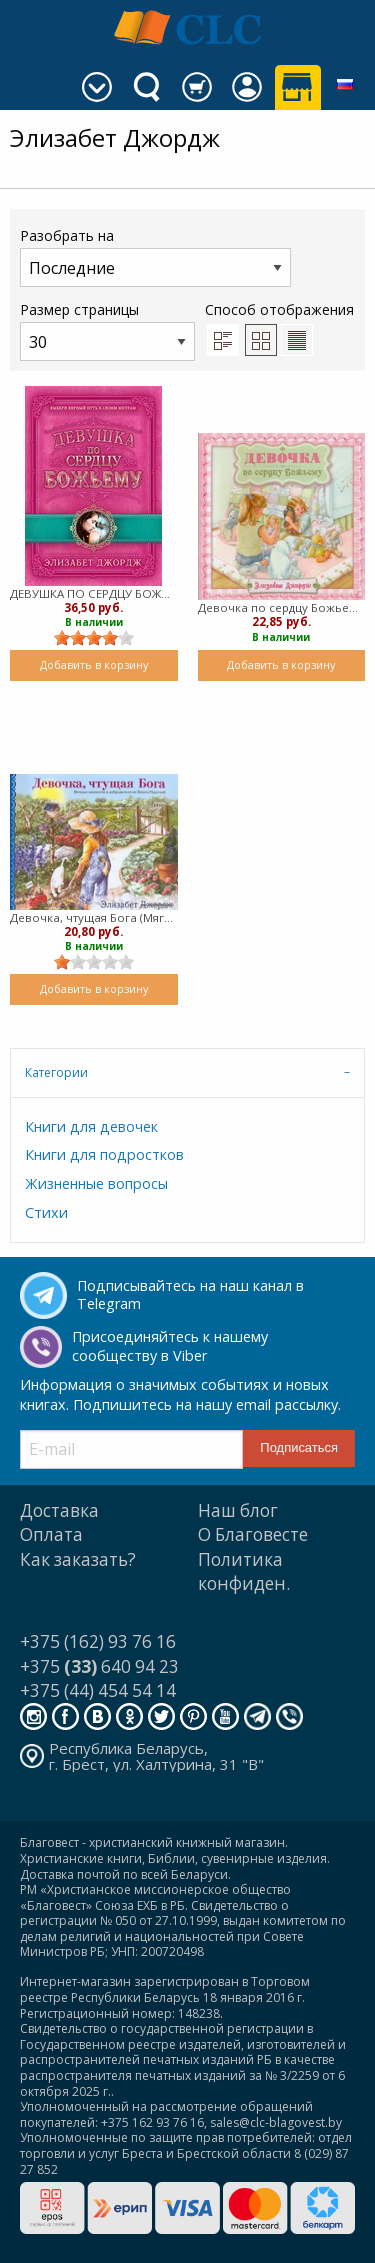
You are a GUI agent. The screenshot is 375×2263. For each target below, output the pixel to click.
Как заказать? (78, 1559)
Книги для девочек (91, 1126)
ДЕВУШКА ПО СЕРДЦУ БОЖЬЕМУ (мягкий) (94, 593)
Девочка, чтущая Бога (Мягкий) (94, 917)
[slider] (94, 638)
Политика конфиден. (244, 1571)
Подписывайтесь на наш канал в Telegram (190, 1295)
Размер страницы (107, 330)
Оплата (51, 1534)
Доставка (59, 1510)
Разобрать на (155, 256)
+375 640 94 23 (99, 1666)
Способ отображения (279, 328)
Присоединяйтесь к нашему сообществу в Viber (170, 1346)
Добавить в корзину (94, 664)
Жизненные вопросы (96, 1183)
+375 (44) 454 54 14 (98, 1690)
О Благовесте (253, 1534)
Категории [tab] (56, 1072)
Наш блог (238, 1510)
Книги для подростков (104, 1154)
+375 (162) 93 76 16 (98, 1641)
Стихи (46, 1212)
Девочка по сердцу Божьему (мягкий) (282, 607)
